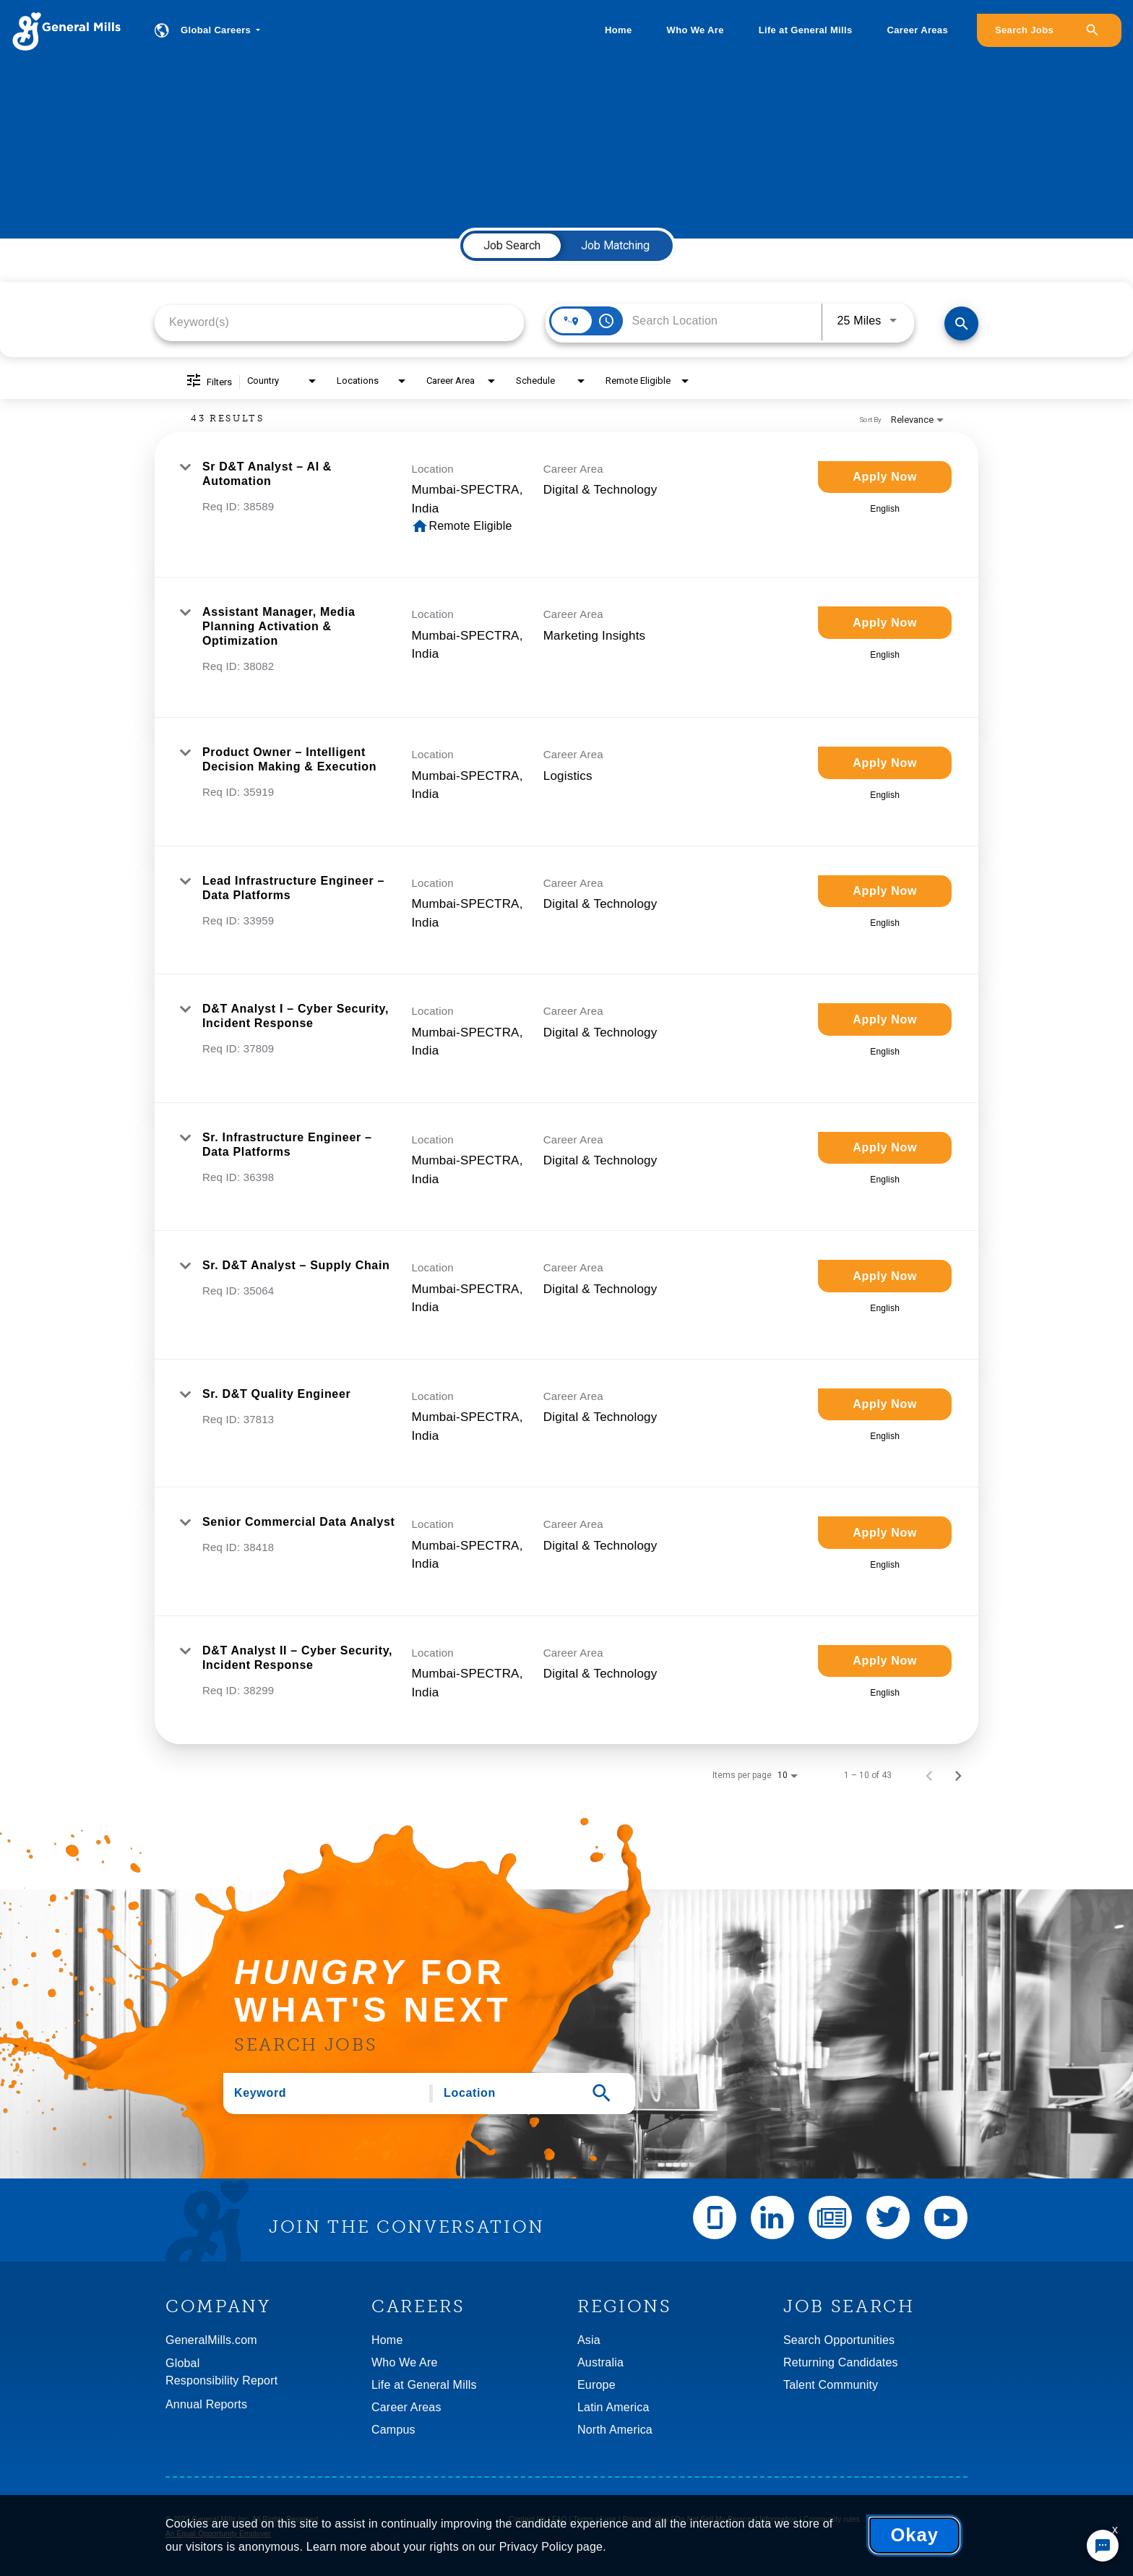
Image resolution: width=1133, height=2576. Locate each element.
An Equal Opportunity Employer (218, 2534)
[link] (566, 505)
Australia (600, 2362)
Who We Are (695, 30)
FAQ (559, 2519)
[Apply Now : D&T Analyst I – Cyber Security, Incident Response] (885, 1019)
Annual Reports (206, 2404)
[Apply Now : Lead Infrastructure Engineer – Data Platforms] (885, 891)
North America (614, 2429)
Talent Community (830, 2385)
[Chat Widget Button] (1103, 2546)
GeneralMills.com (211, 2340)
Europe (596, 2385)
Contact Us (527, 2519)
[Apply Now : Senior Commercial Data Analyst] (885, 1532)
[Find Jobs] (961, 323)
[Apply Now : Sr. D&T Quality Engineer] (885, 1404)
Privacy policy (646, 2519)
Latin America (613, 2407)
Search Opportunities (839, 2340)
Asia (588, 2340)
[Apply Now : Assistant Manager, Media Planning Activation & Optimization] (885, 622)
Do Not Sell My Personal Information (737, 2519)
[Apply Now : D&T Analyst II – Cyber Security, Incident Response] (885, 1661)
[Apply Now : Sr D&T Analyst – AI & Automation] (885, 477)
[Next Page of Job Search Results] (958, 1775)
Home (618, 30)
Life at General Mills (806, 30)
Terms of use (594, 2519)
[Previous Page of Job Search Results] (929, 1775)
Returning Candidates (840, 2362)
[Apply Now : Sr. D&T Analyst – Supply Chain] (885, 1276)
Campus (393, 2429)
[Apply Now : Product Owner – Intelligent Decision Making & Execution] (885, 763)
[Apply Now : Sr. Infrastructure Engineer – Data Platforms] (885, 1148)
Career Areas (917, 30)
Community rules (832, 2519)
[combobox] (339, 322)
